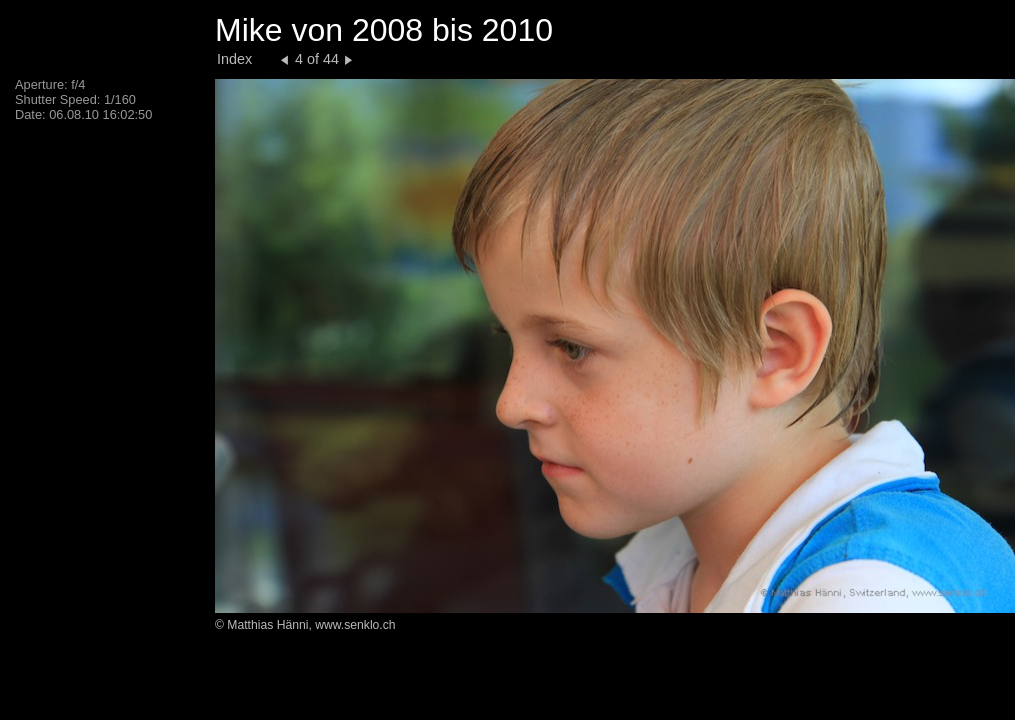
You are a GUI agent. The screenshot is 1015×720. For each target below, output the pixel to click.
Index (234, 59)
